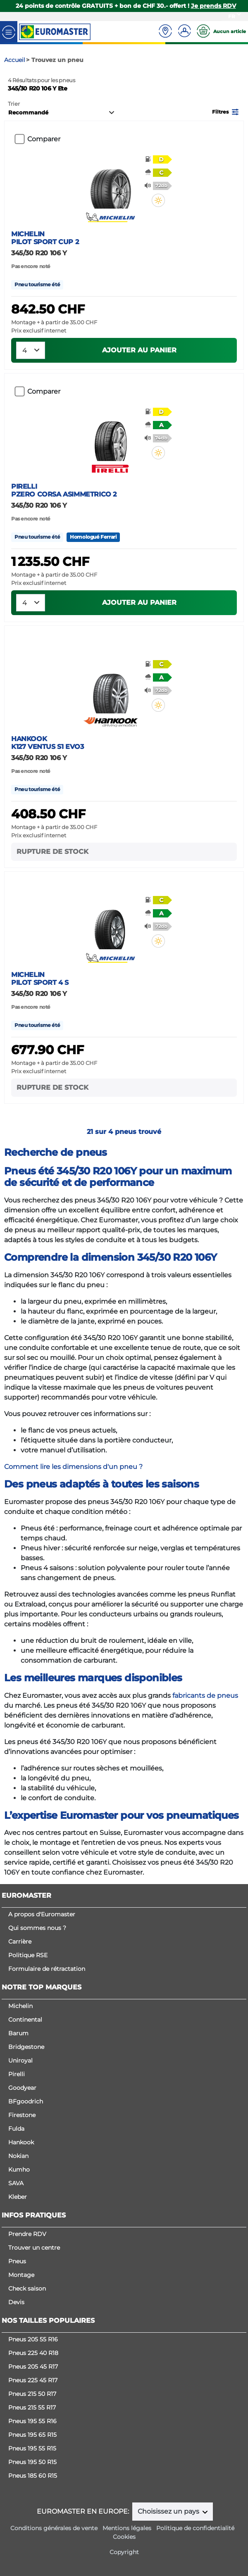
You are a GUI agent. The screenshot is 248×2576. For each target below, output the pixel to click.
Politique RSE (28, 1955)
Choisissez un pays (169, 2511)
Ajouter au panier (139, 350)
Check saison (27, 2288)
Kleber (17, 2197)
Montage (21, 2275)
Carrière (19, 1941)
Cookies (124, 2536)
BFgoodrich (25, 2101)
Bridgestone (26, 2047)
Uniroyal (20, 2060)
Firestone (22, 2115)
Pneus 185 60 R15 (32, 2475)
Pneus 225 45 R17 (32, 2380)
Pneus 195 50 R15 (32, 2462)
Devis (16, 2302)
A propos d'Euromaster (41, 1914)
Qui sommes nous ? (37, 1928)
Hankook (21, 2142)
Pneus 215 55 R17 (32, 2407)
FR (231, 16)
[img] (158, 200)
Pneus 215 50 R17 (32, 2394)
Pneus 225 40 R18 (33, 2353)
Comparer (43, 139)
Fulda (16, 2128)
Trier (14, 104)
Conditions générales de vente (54, 2528)
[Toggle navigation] (8, 31)
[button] (226, 111)
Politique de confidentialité (195, 2528)
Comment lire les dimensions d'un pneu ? (73, 1467)
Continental (25, 2019)
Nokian (18, 2156)
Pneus (17, 2261)
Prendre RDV (27, 2234)
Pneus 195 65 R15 (32, 2434)
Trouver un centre (34, 2247)
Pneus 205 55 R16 (33, 2339)
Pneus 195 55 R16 (32, 2421)
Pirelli (16, 2074)
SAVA (16, 2183)
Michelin (20, 2006)
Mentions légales (127, 2528)
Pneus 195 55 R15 (32, 2448)
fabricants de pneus (205, 1695)
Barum (18, 2033)
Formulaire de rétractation (46, 1968)
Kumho (19, 2169)
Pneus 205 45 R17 (33, 2366)
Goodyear (22, 2087)
